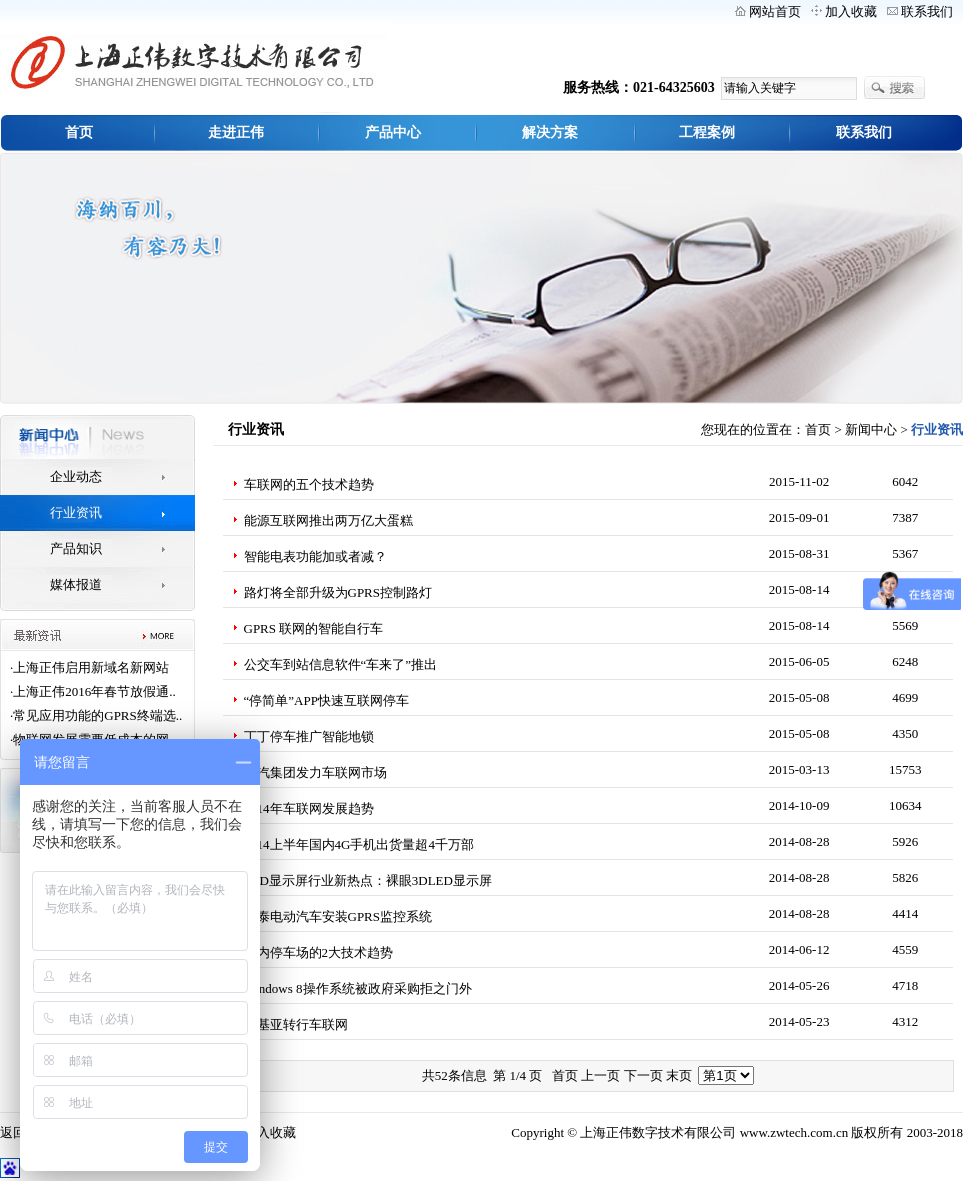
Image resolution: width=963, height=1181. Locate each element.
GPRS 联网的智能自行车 (314, 628)
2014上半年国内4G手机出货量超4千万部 (359, 844)
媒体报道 (76, 584)
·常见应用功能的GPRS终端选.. (96, 715)
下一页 (643, 1075)
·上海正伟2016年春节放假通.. (93, 691)
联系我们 (927, 11)
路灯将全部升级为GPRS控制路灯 (338, 592)
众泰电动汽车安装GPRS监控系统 (338, 916)
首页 (818, 429)
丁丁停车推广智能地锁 (309, 736)
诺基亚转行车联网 (296, 1024)
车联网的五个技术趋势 (309, 484)
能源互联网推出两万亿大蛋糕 (328, 520)
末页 (679, 1075)
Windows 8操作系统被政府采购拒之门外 (358, 988)
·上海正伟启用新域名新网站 (89, 667)
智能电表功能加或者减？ (315, 556)
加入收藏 (851, 11)
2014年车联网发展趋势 (309, 808)
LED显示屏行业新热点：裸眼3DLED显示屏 (368, 880)
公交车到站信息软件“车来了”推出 (341, 664)
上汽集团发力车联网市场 (315, 772)
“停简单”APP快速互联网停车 (326, 700)
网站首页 (775, 11)
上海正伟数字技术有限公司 (658, 1132)
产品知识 (76, 548)
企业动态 (76, 476)
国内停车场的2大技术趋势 (319, 952)
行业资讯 (76, 512)
